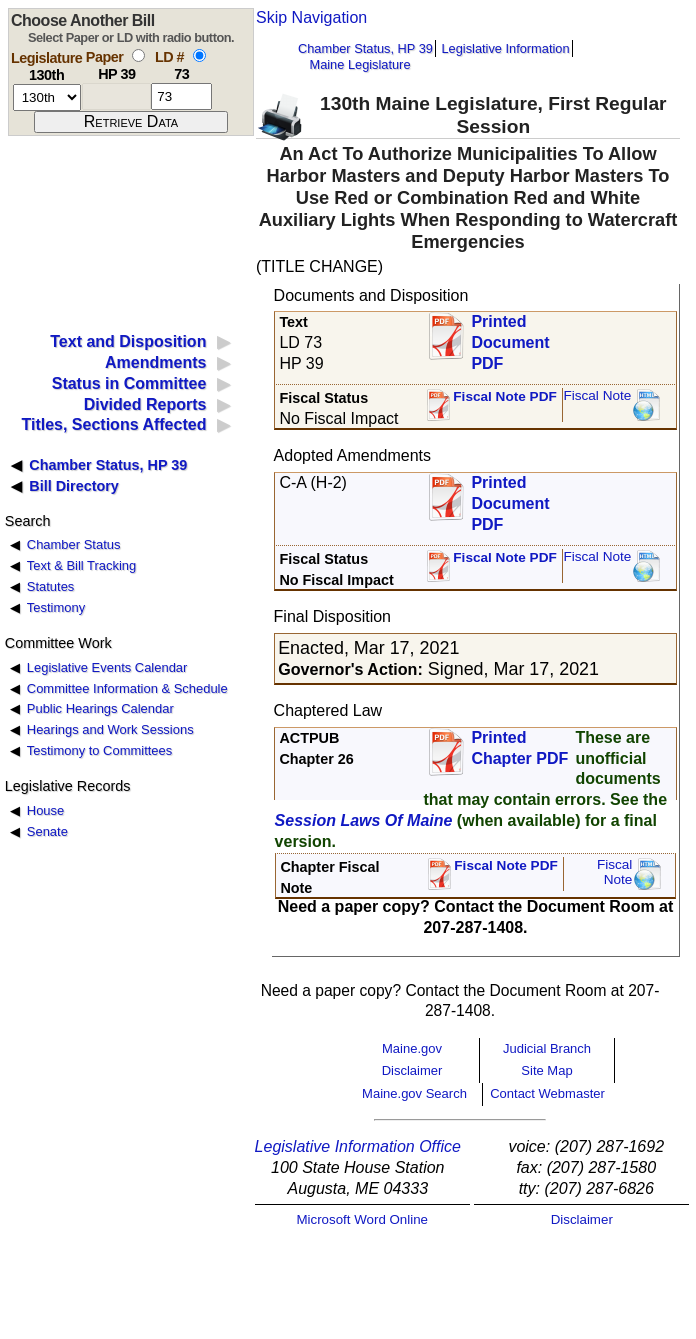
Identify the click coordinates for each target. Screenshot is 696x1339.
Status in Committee (129, 383)
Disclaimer (412, 1070)
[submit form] (131, 122)
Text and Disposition (128, 341)
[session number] (47, 97)
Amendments (155, 362)
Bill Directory (74, 486)
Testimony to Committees (99, 750)
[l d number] (181, 96)
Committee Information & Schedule (127, 688)
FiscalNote (615, 872)
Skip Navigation (311, 17)
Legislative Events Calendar (107, 667)
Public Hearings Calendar (100, 708)
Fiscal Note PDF (505, 396)
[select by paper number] (138, 55)
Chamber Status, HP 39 (365, 48)
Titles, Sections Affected (113, 424)
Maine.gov (412, 1048)
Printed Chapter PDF (519, 748)
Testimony (56, 607)
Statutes (51, 586)
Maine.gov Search (414, 1093)
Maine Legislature (359, 64)
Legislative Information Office (358, 1146)
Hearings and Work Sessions (110, 729)
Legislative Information (505, 48)
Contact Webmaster (547, 1093)
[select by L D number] (199, 55)
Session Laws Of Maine (364, 820)
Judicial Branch (547, 1048)
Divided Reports (145, 404)
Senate (47, 831)
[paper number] (116, 96)
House (45, 810)
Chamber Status (74, 544)
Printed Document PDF (510, 336)
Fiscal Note (597, 395)
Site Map (546, 1070)
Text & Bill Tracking (81, 565)
